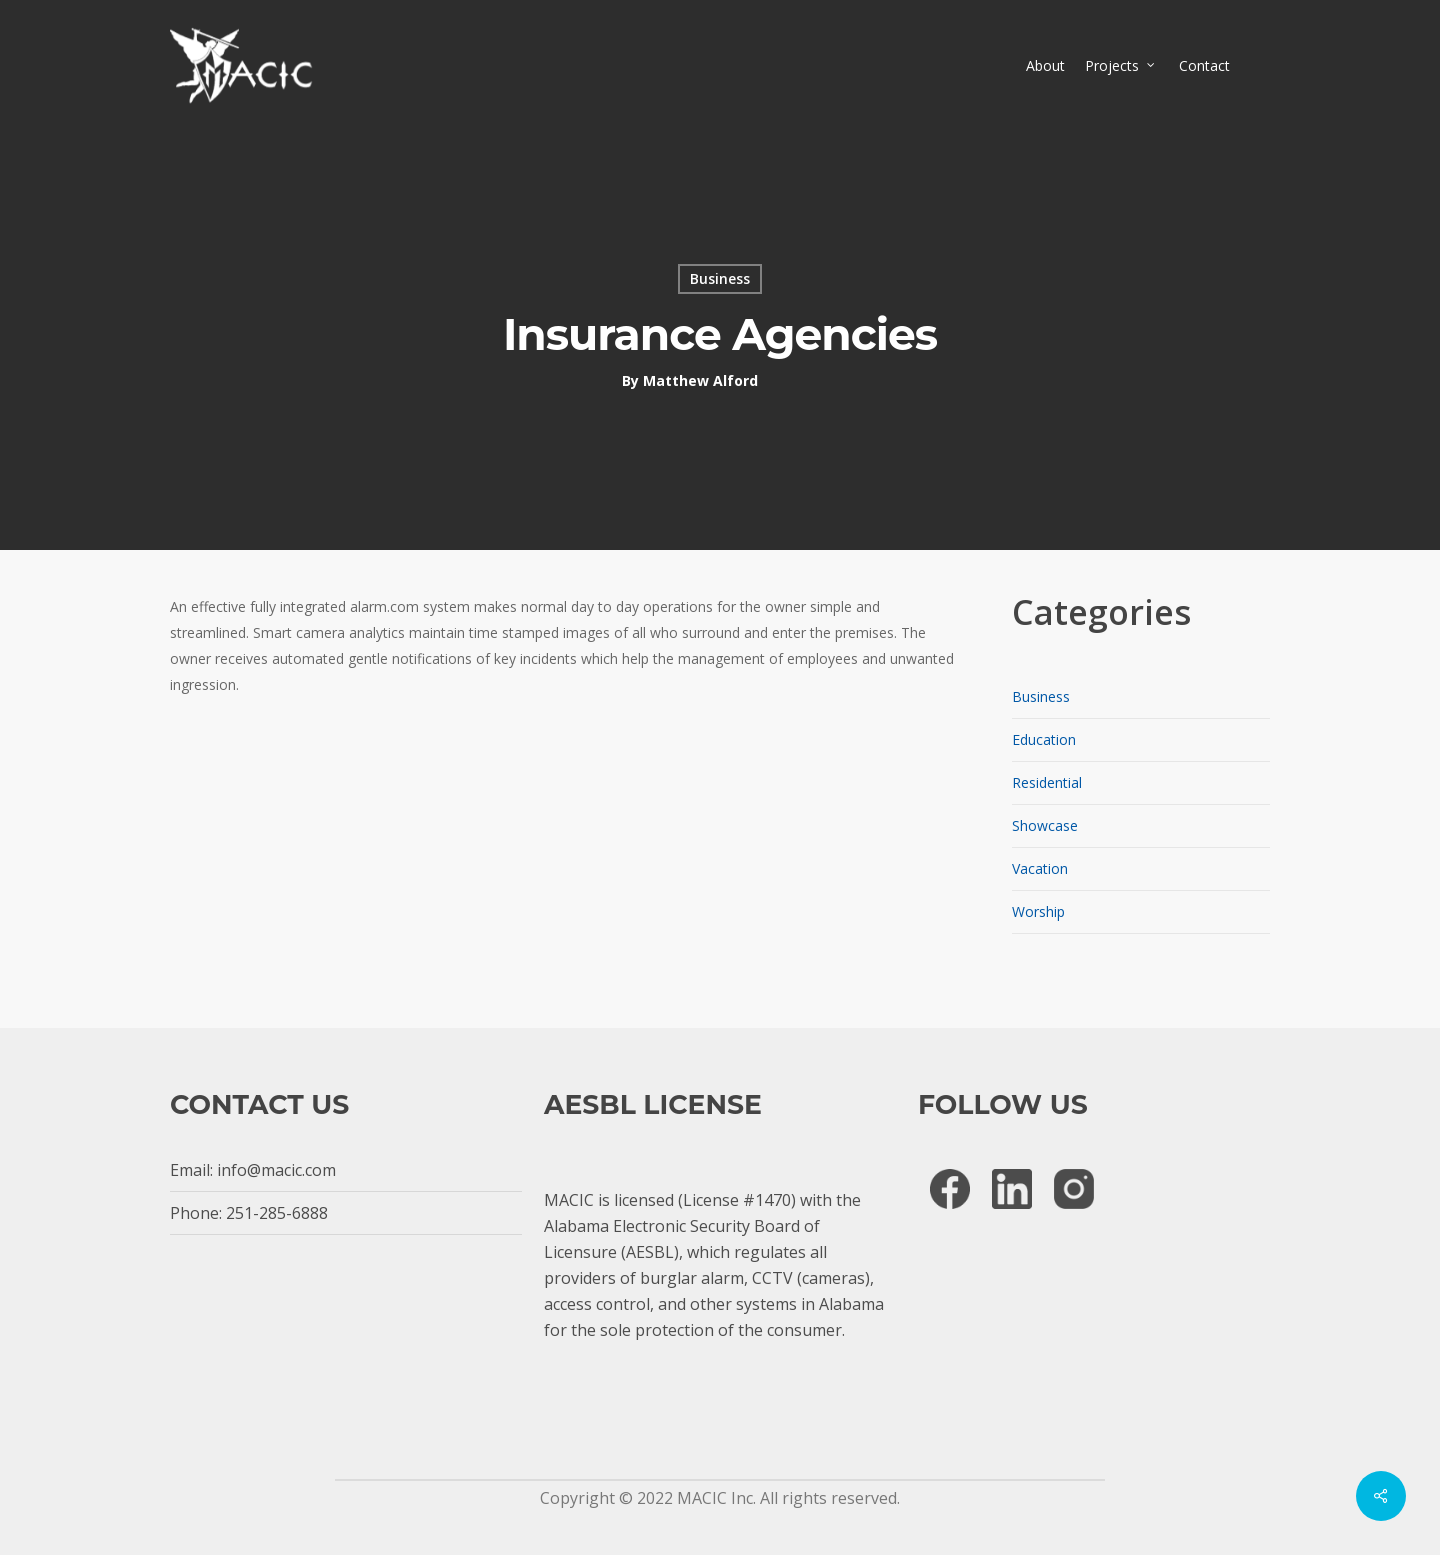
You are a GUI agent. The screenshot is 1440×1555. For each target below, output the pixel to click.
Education (1044, 739)
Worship (1038, 911)
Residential (1047, 782)
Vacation (1040, 868)
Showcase (1045, 825)
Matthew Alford (700, 380)
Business (720, 278)
